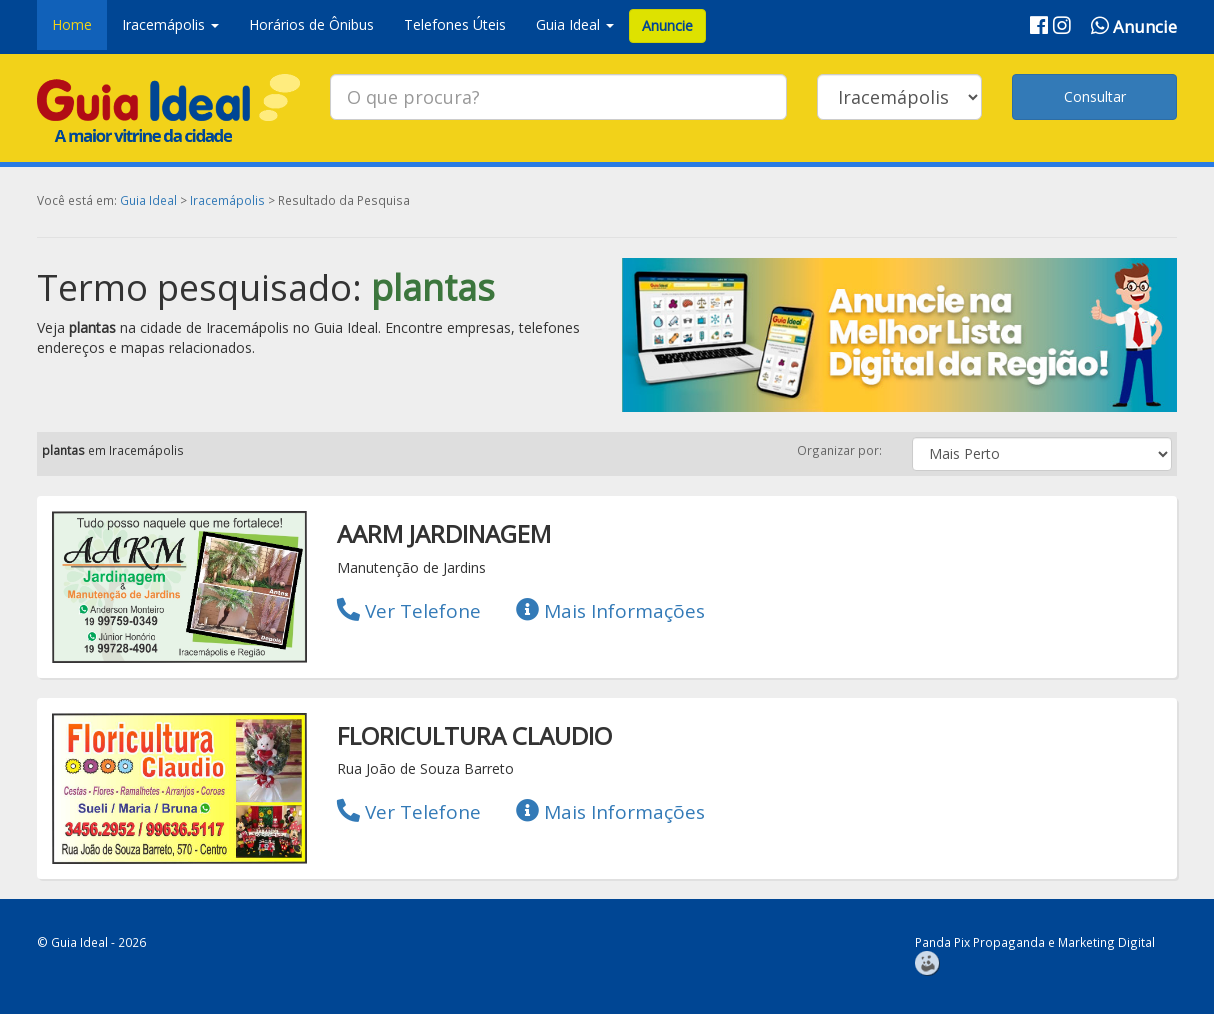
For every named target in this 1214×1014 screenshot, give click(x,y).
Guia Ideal (148, 200)
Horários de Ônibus (311, 24)
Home (72, 24)
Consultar (1095, 96)
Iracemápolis (227, 200)
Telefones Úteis (455, 24)
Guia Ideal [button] (575, 24)
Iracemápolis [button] (170, 24)
